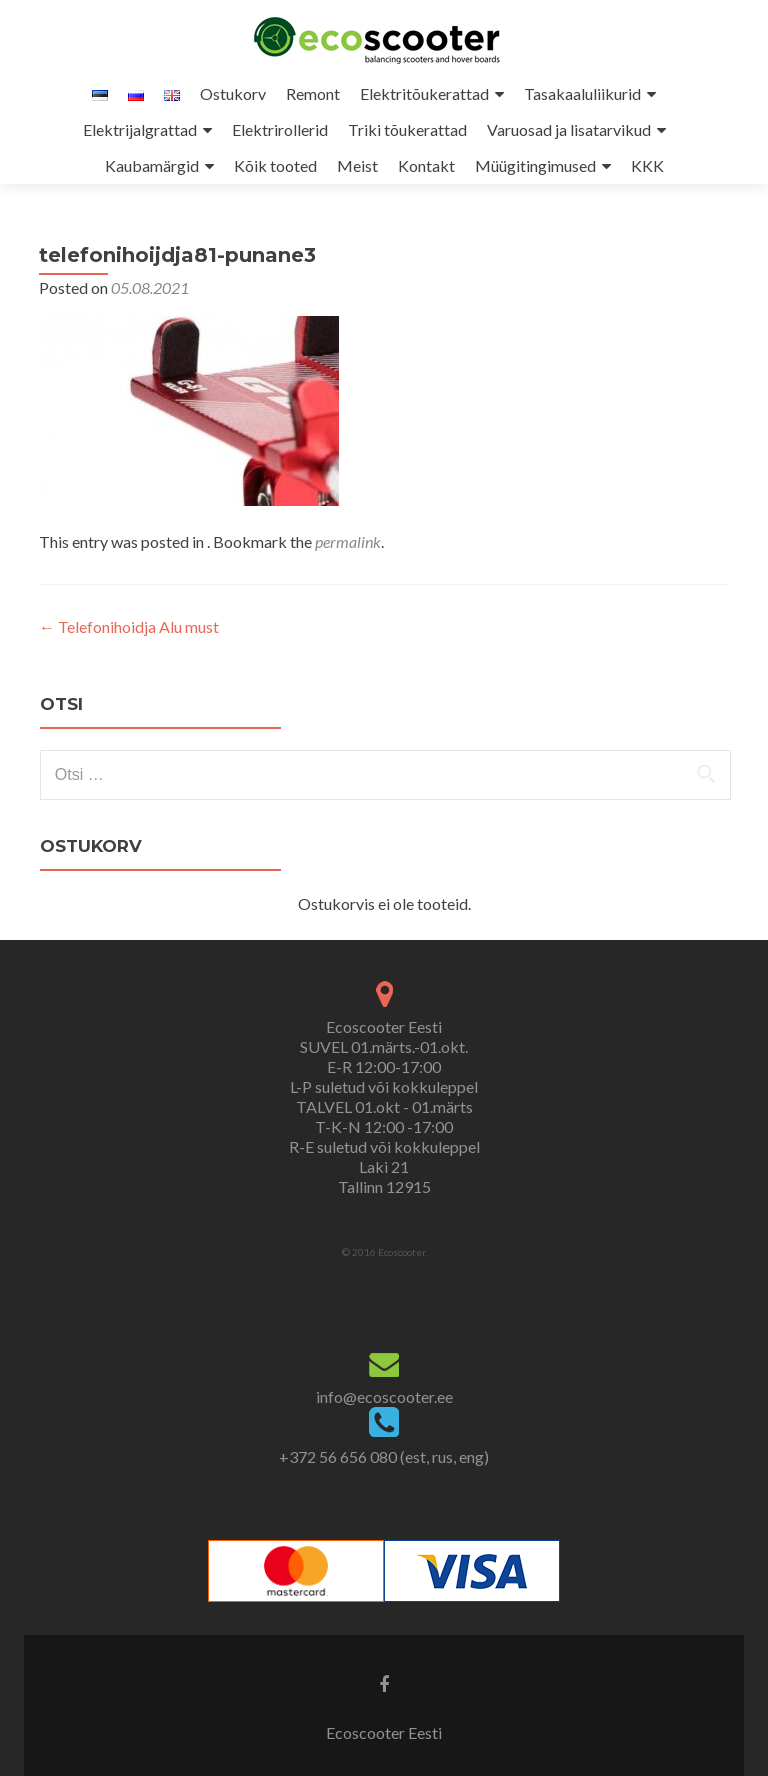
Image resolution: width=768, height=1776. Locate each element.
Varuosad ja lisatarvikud (569, 129)
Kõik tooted (275, 165)
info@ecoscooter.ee (384, 1396)
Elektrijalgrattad (140, 129)
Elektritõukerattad (424, 93)
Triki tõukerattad (407, 129)
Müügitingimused (535, 165)
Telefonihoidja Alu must (129, 626)
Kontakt (426, 165)
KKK (647, 165)
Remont (313, 93)
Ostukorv (233, 93)
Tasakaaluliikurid (582, 93)
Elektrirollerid (280, 129)
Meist (357, 165)
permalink (348, 541)
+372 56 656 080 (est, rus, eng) (384, 1456)
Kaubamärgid (152, 165)
